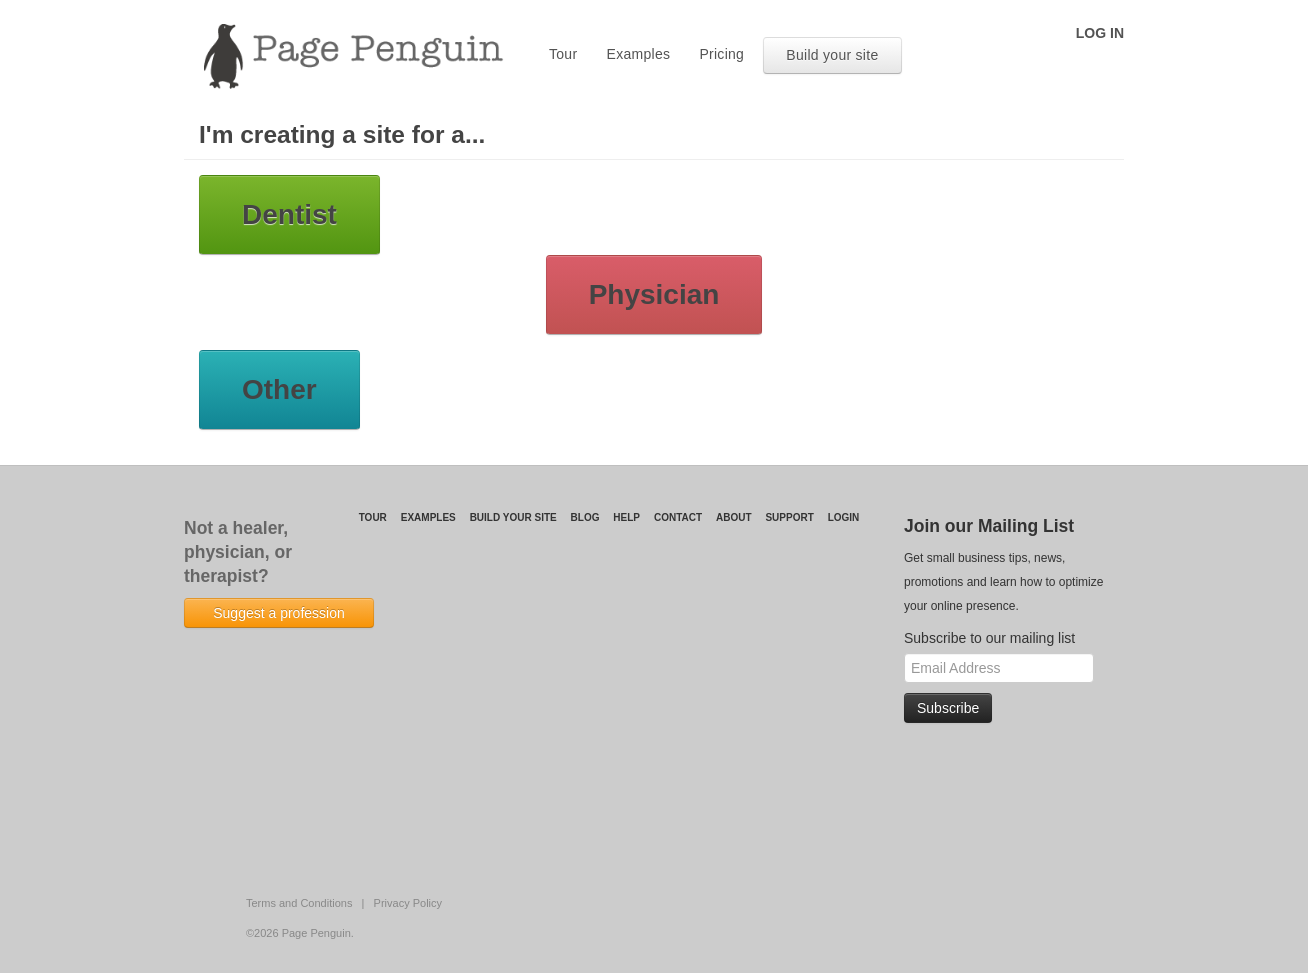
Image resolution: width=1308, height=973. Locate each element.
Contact (678, 517)
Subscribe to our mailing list (989, 638)
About (734, 517)
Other (279, 389)
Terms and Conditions (299, 903)
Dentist (289, 214)
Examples (639, 54)
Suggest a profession (279, 613)
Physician (654, 294)
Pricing (721, 54)
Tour (563, 54)
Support (789, 517)
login (844, 517)
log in (1100, 33)
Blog (585, 517)
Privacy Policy (408, 903)
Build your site (832, 55)
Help (626, 517)
